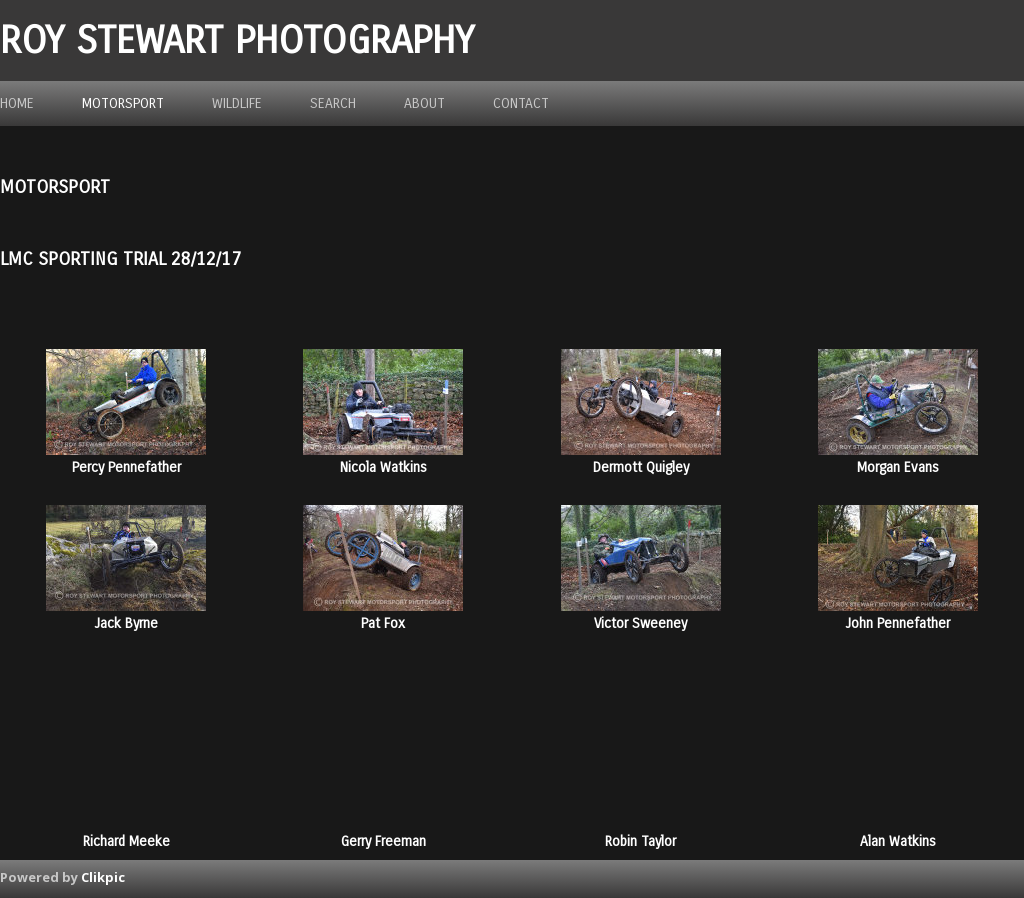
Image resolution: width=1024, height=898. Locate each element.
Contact (521, 103)
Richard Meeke (126, 841)
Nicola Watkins (383, 467)
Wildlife (237, 103)
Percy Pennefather (126, 467)
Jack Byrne (126, 623)
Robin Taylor (640, 841)
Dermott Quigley (641, 467)
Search (333, 103)
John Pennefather (897, 623)
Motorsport (123, 103)
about (424, 103)
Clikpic (103, 877)
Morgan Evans (898, 467)
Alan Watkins (898, 841)
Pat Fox (383, 623)
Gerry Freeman (383, 841)
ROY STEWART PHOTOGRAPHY (237, 40)
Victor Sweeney (640, 623)
